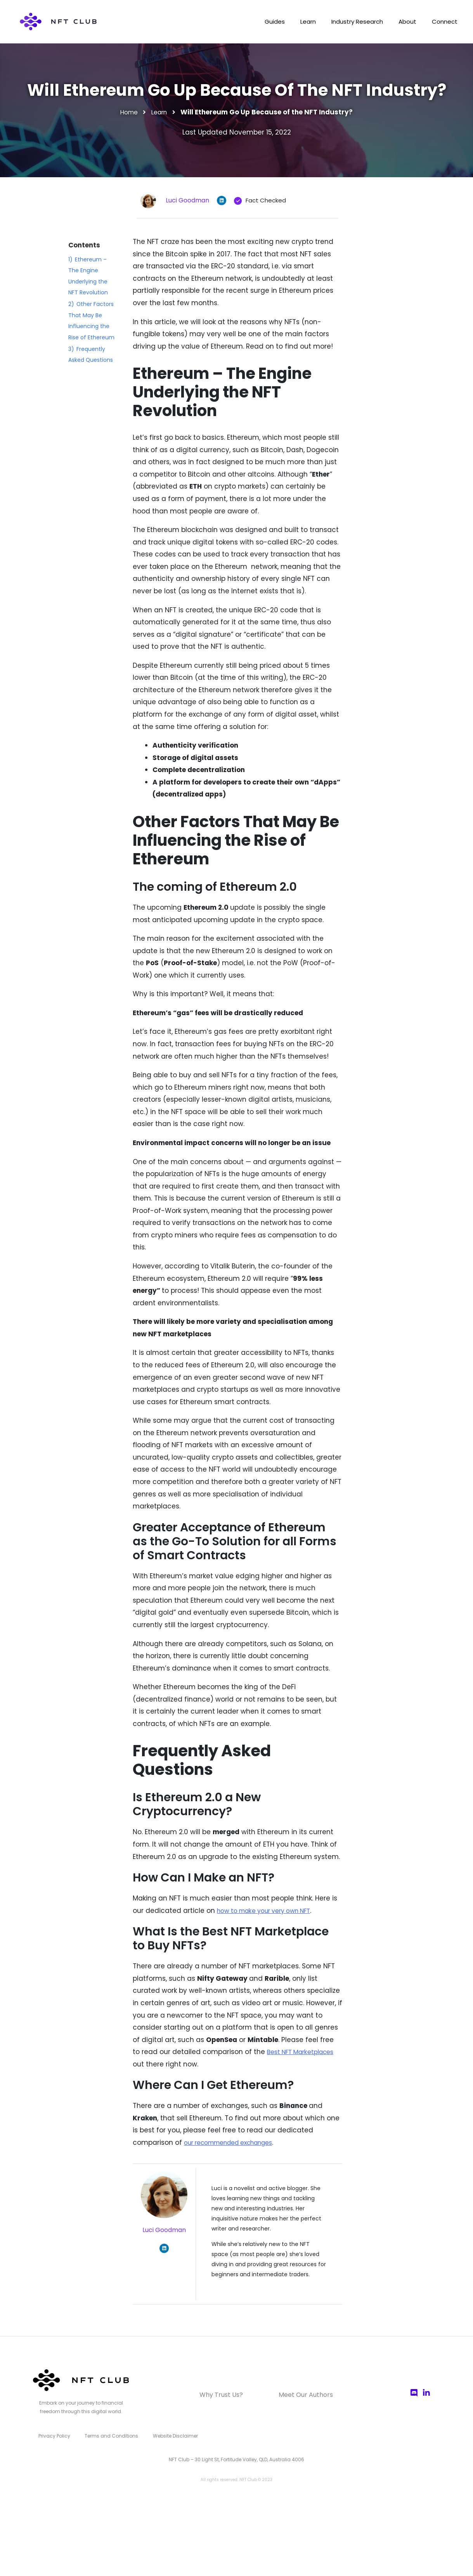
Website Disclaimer (168, 2434)
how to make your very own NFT (270, 1910)
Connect (443, 22)
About (403, 22)
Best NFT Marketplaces (304, 2051)
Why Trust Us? (231, 2394)
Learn (297, 22)
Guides (261, 22)
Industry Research (349, 22)
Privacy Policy (53, 2434)
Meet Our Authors (296, 2394)
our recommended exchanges (235, 2142)
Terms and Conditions (107, 2434)
